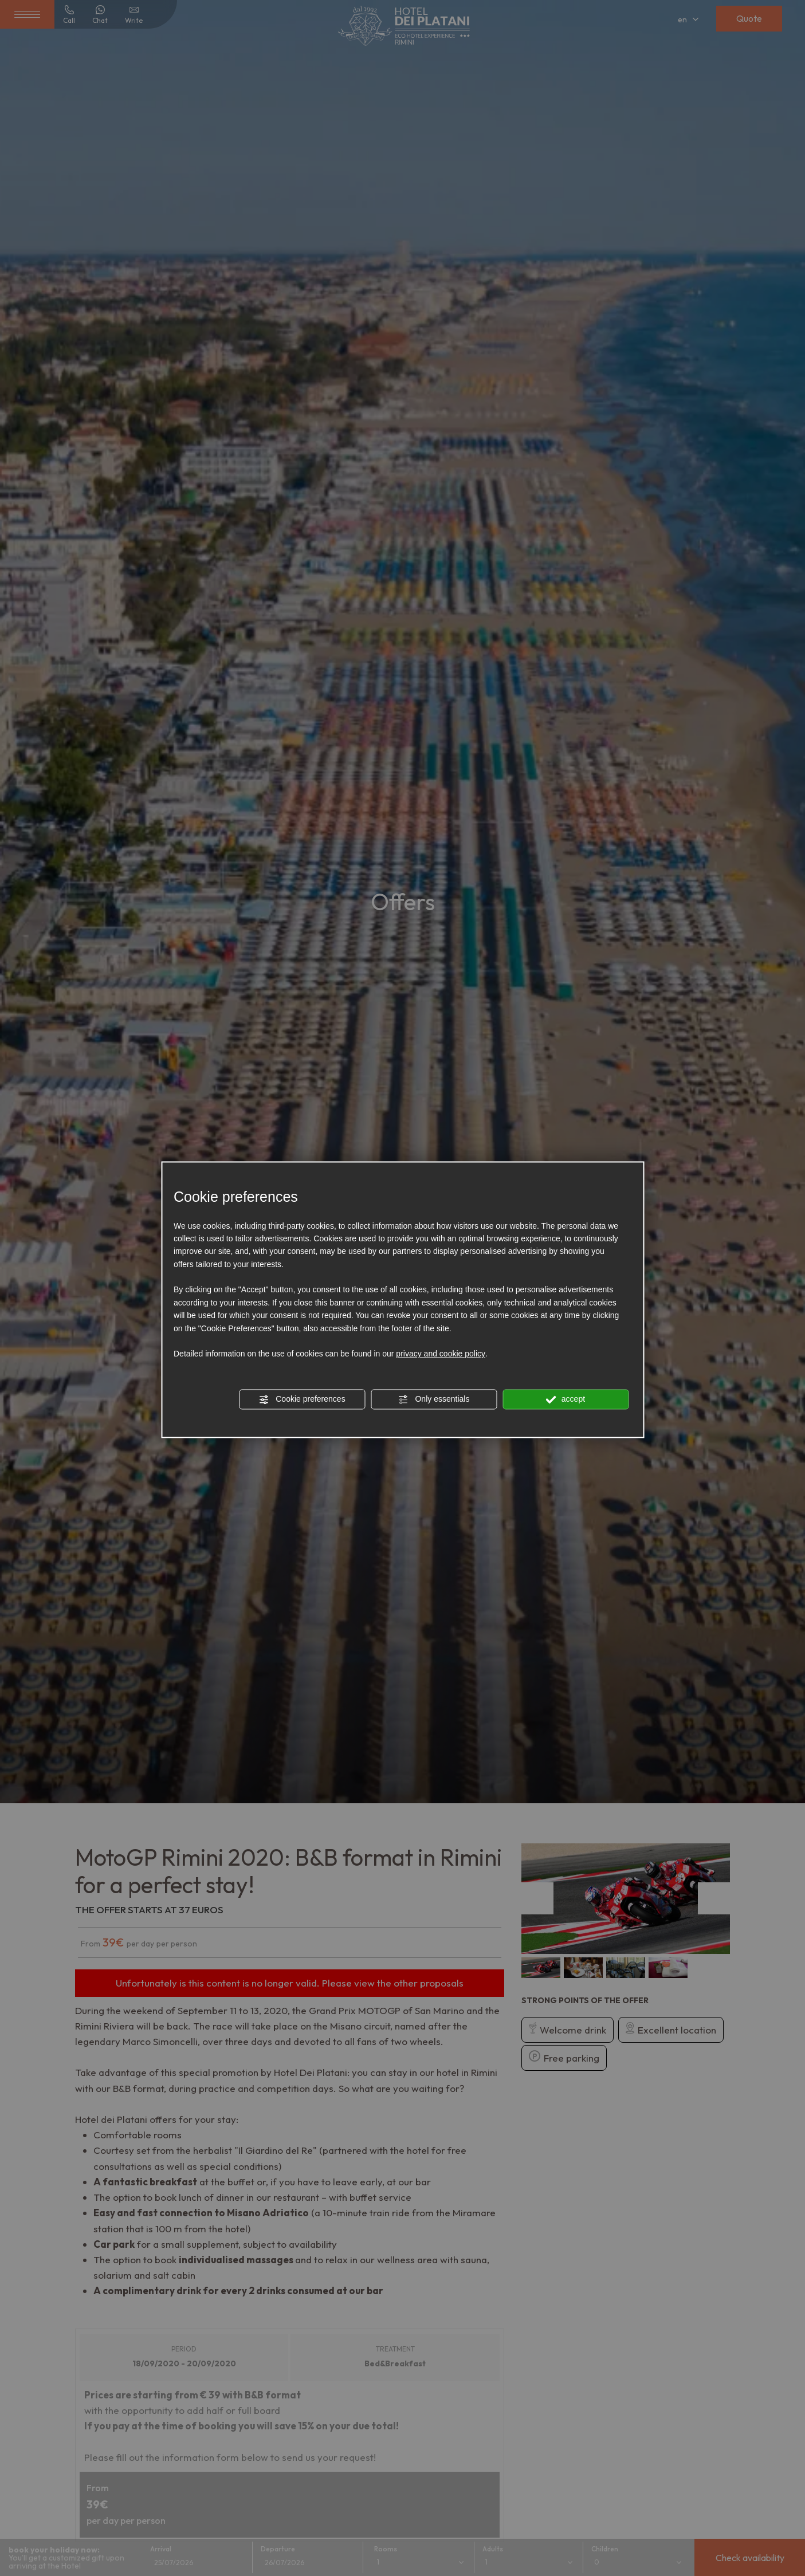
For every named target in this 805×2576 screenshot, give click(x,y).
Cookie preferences (301, 1400)
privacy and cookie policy (440, 1354)
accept (565, 1400)
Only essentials (434, 1400)
